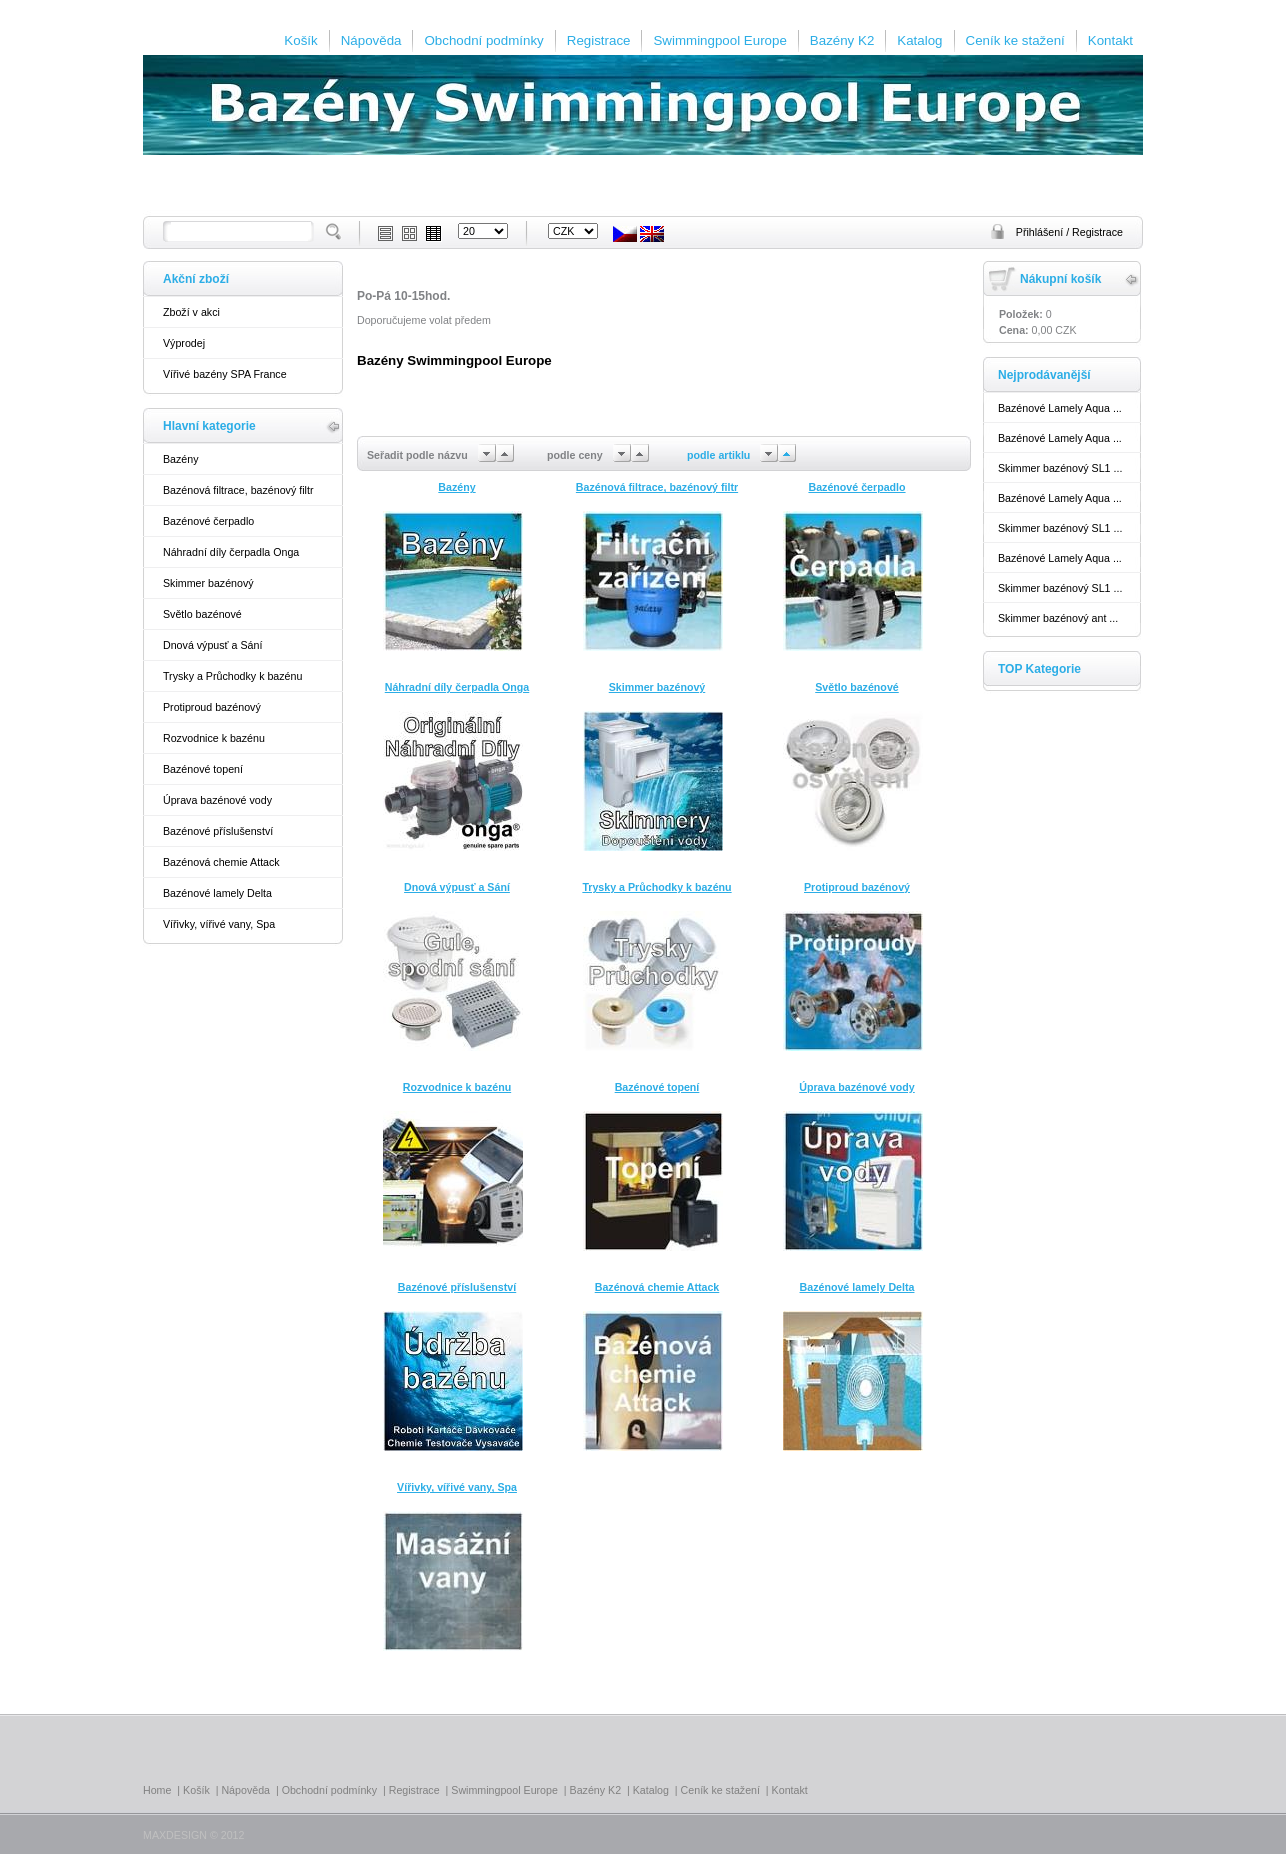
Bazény (181, 459)
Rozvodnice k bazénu (214, 738)
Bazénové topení (203, 769)
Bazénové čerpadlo (208, 521)
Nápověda (371, 40)
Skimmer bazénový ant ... (1058, 618)
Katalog (919, 40)
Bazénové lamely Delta (217, 893)
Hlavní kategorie (209, 426)
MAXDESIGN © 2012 (193, 1835)
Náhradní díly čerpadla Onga (231, 552)
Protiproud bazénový (212, 707)
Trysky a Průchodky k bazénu (232, 676)
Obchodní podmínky (483, 40)
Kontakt (1110, 40)
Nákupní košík (1060, 279)
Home (157, 1790)
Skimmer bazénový (208, 583)
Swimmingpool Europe (719, 40)
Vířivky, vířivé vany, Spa (219, 924)
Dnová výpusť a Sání (212, 645)
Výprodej (184, 343)
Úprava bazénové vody (217, 800)
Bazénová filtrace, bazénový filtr (238, 490)
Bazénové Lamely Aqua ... (1060, 408)
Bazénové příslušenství (218, 831)
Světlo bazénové (202, 614)
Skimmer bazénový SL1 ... (1060, 468)
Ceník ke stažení (1015, 40)
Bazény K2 (842, 40)
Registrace (599, 40)
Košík (300, 40)
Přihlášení (1041, 232)
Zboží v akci (191, 312)
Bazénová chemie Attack (221, 862)
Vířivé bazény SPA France (225, 374)
